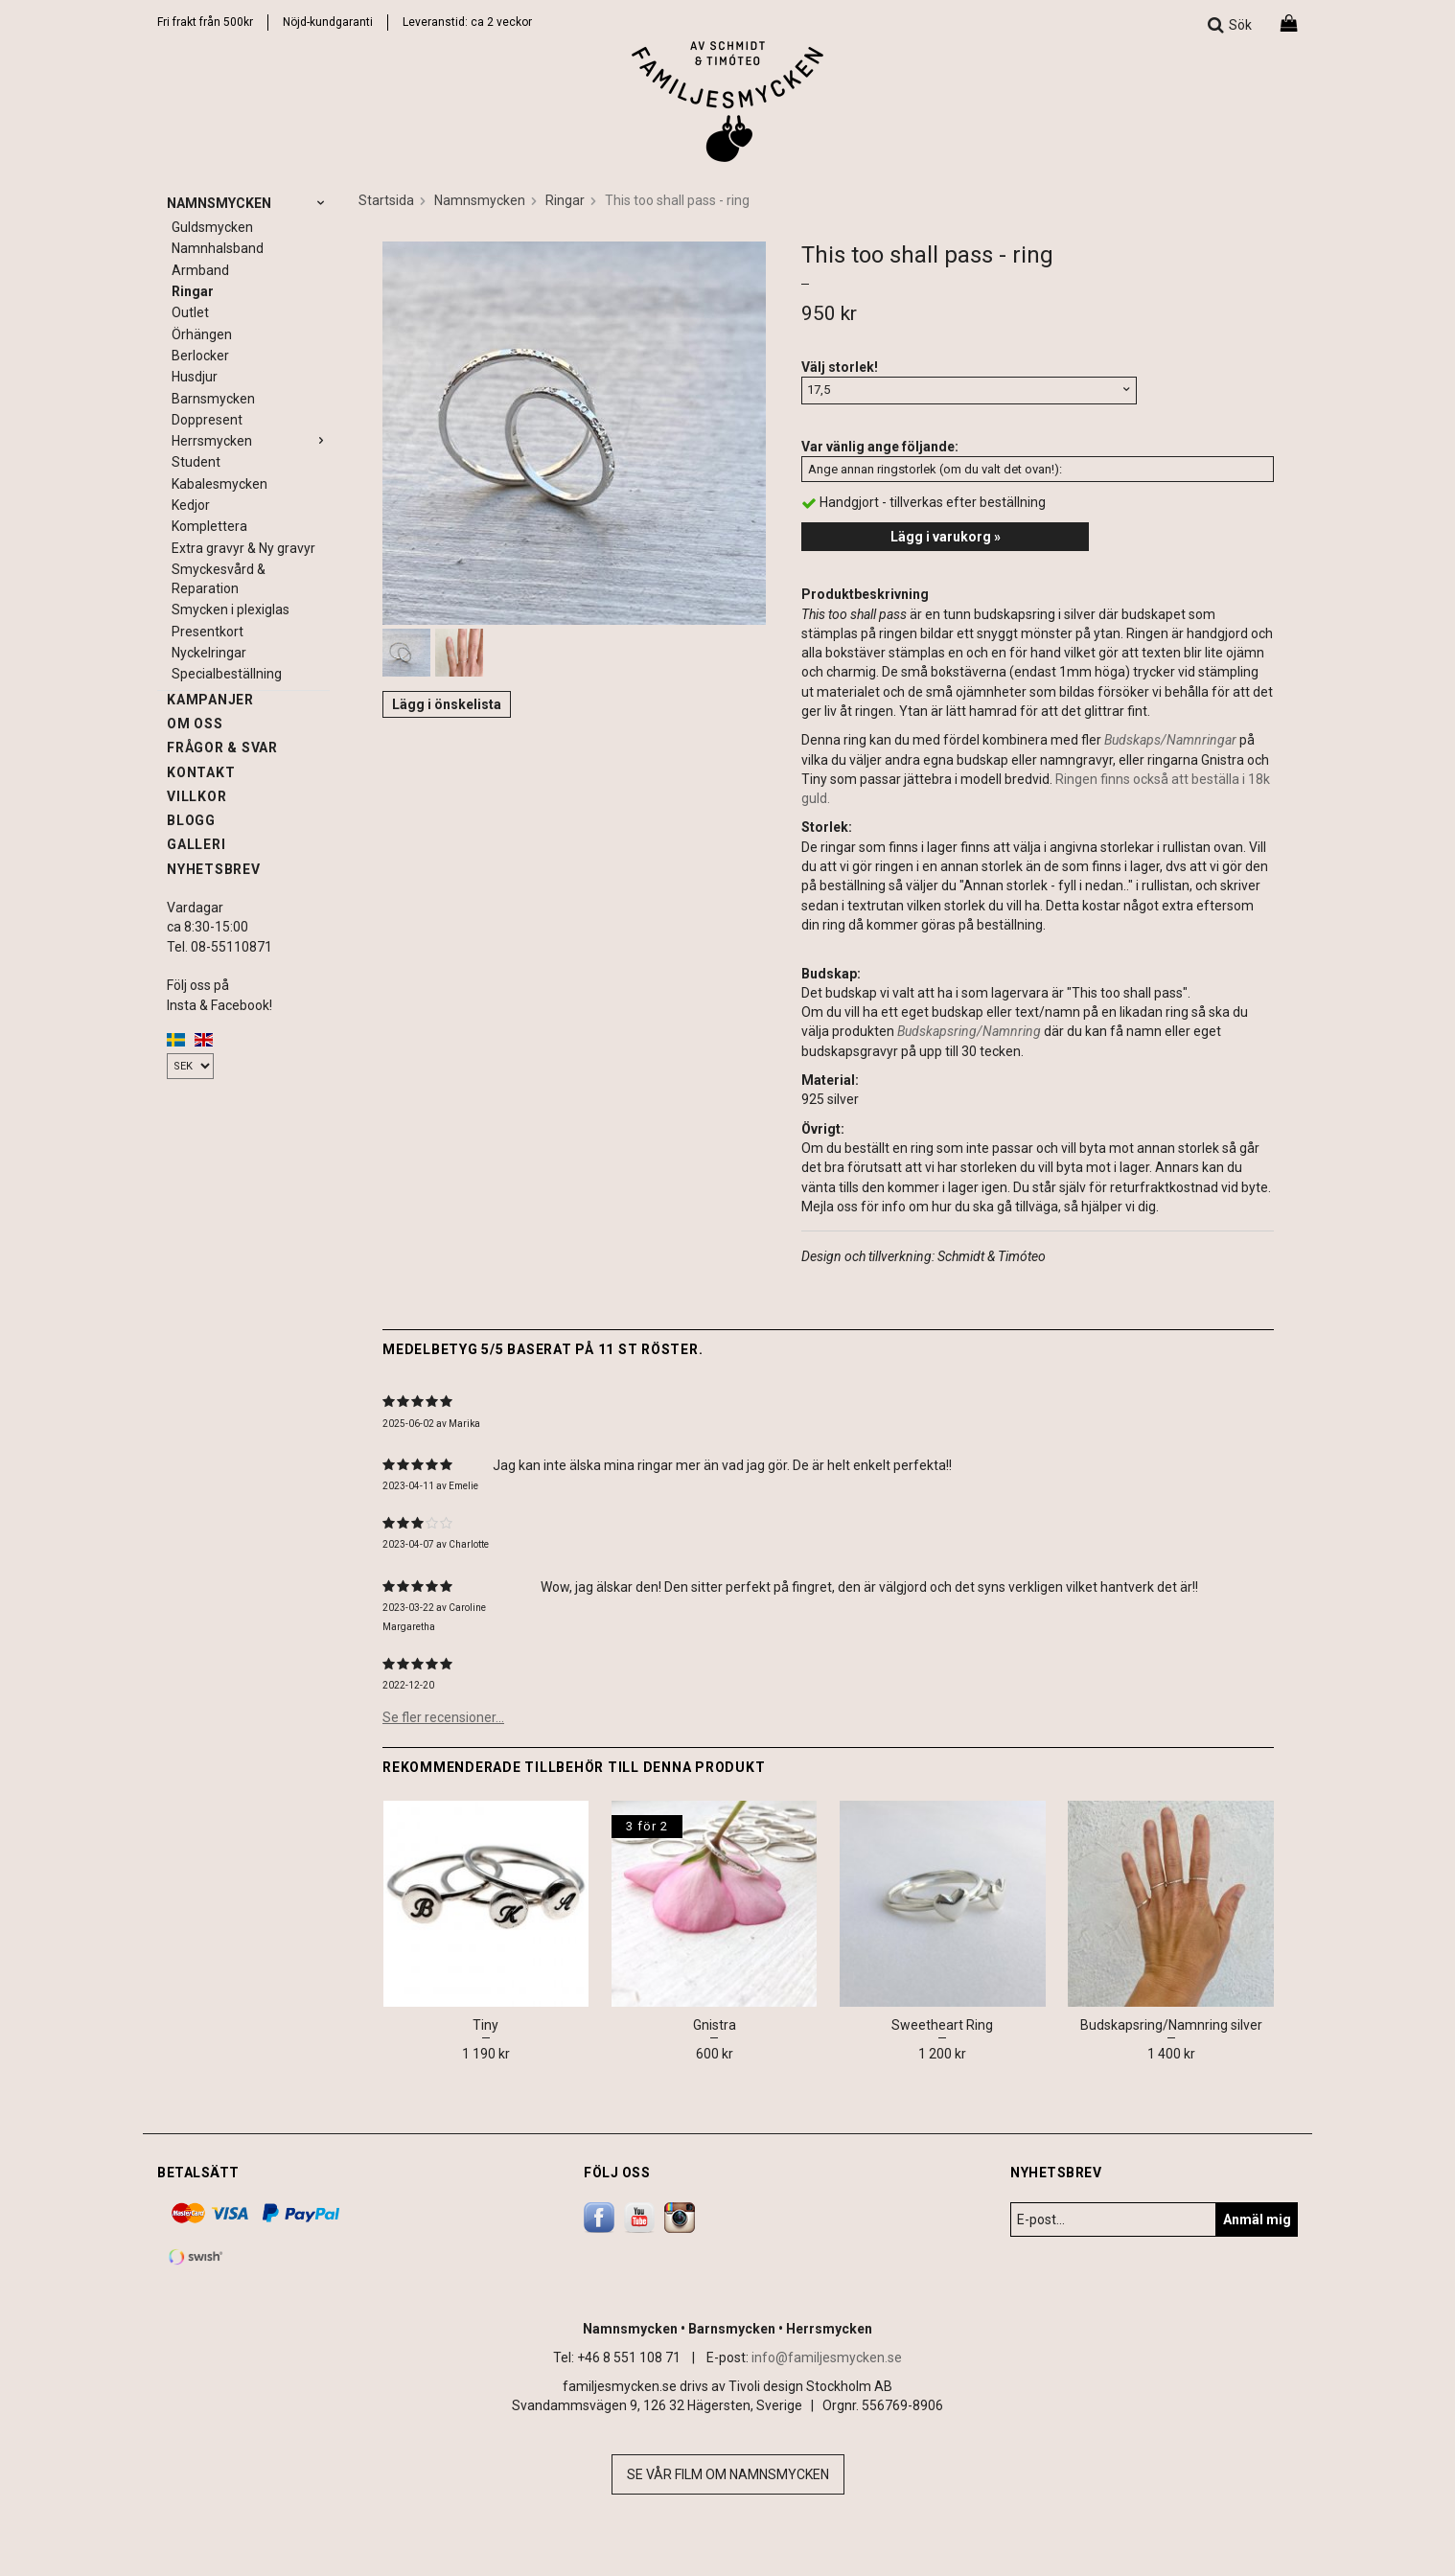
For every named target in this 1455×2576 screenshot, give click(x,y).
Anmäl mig (1257, 2219)
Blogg (191, 820)
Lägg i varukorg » (945, 536)
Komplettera (209, 526)
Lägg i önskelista (446, 704)
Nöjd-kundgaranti (328, 22)
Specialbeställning (227, 673)
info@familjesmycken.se (826, 2357)
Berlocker (200, 355)
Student (196, 462)
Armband (200, 270)
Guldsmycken (212, 227)
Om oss (195, 723)
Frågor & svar (222, 747)
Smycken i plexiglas (230, 609)
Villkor (196, 796)
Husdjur (195, 376)
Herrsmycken (251, 440)
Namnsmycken (248, 203)
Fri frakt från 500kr (205, 22)
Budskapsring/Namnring (969, 1031)
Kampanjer (210, 699)
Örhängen (202, 334)
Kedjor (191, 505)
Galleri (196, 844)
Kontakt (201, 772)
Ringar (193, 291)
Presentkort (207, 631)
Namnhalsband (218, 248)
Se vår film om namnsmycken (728, 2474)
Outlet (190, 312)
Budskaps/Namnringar (1170, 740)
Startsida (386, 200)
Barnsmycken (213, 398)
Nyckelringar (209, 652)
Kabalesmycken (219, 484)
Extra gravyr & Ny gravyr (243, 548)
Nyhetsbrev (214, 869)
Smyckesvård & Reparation (219, 579)
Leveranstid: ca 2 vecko (465, 22)
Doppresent (207, 419)
